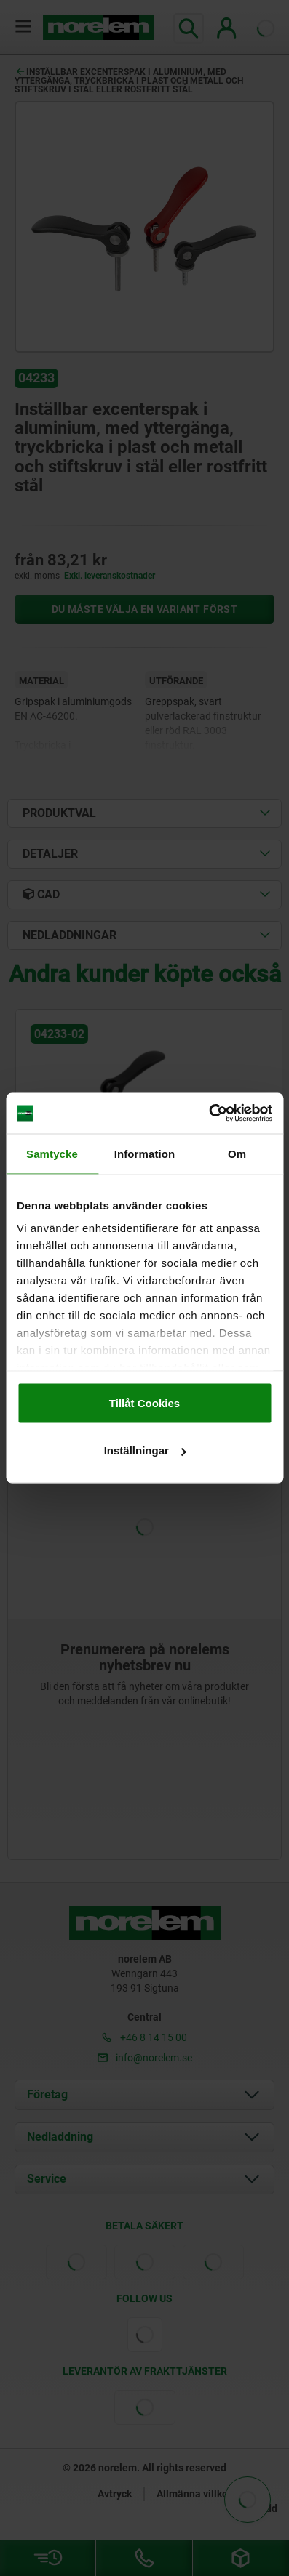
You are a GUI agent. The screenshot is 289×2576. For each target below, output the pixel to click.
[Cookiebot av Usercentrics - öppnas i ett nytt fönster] (208, 1113)
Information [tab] (144, 1153)
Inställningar (145, 1450)
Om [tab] (237, 1153)
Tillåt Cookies (144, 1402)
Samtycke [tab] (52, 1153)
